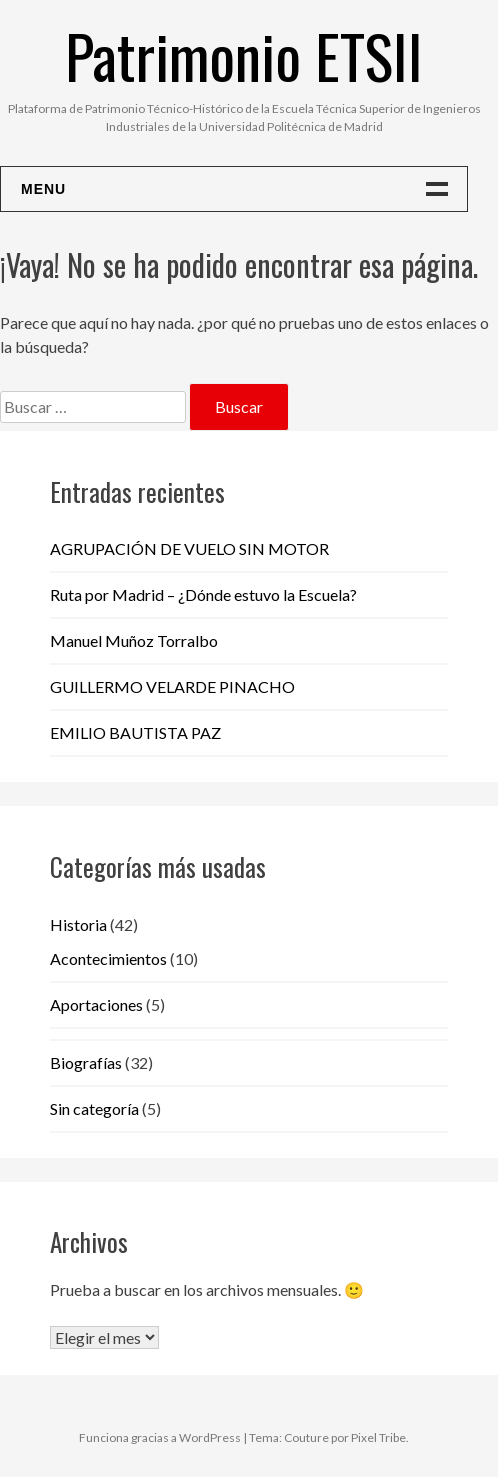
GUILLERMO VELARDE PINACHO (172, 686)
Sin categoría (94, 1108)
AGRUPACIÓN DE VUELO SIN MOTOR (189, 548)
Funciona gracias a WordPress (160, 1437)
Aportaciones (96, 1004)
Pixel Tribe (378, 1437)
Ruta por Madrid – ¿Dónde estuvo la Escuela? (203, 594)
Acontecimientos (108, 958)
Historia (78, 924)
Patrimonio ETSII (244, 54)
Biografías (86, 1062)
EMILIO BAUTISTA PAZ (135, 732)
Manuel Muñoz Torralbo (134, 640)
